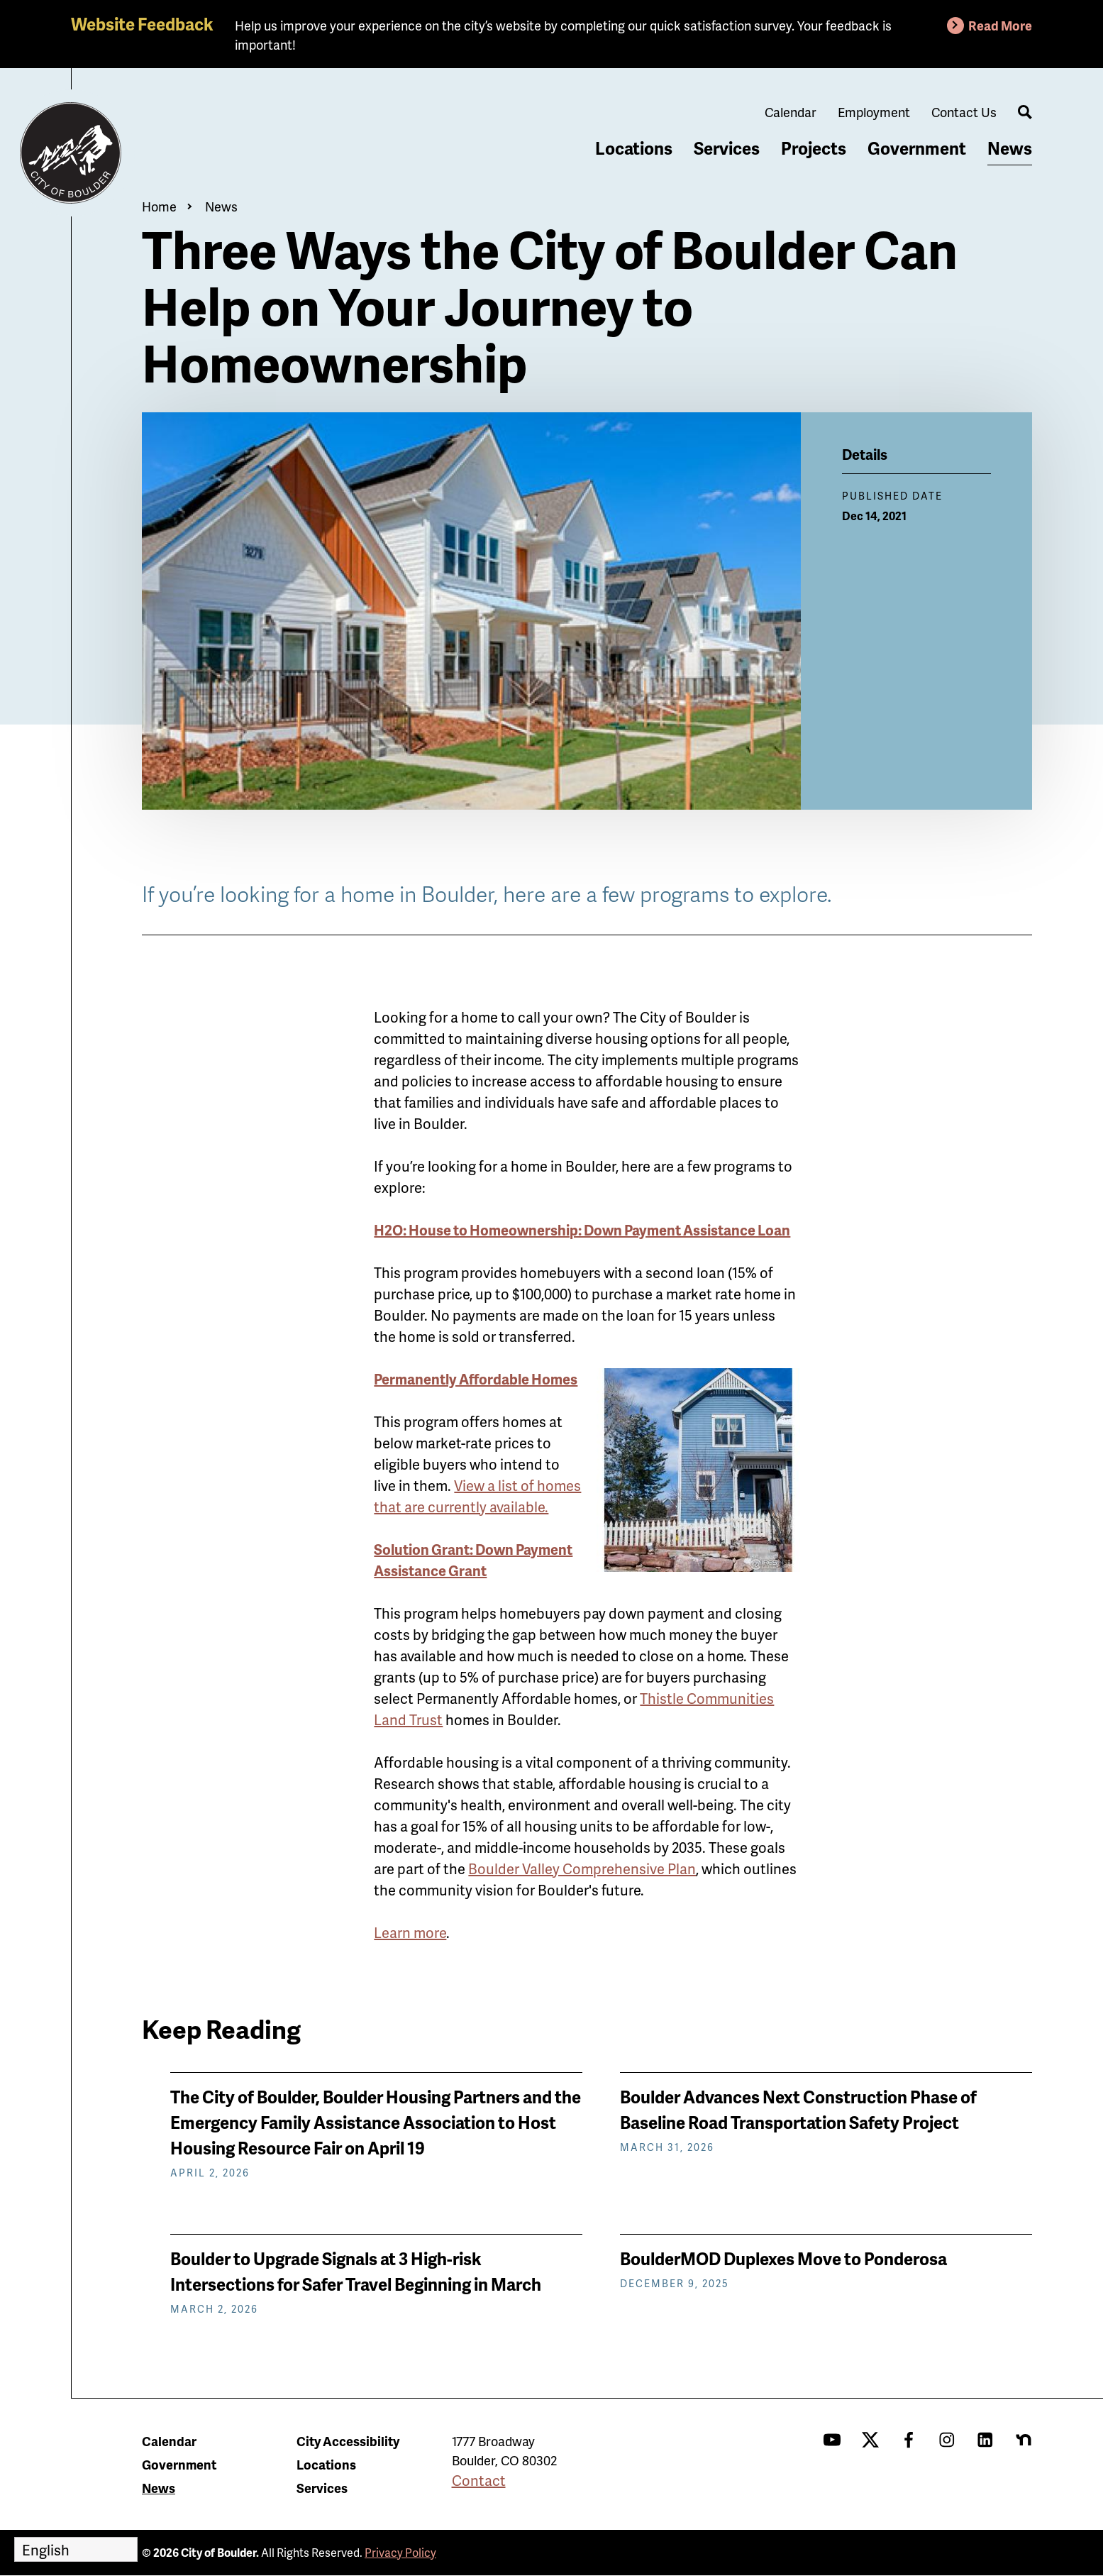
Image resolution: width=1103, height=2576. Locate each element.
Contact (479, 2480)
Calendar (790, 112)
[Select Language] (76, 2549)
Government (917, 148)
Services (727, 148)
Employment (874, 112)
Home (159, 206)
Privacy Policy (400, 2552)
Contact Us (964, 112)
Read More (1000, 25)
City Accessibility (347, 2441)
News (1009, 148)
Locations (633, 148)
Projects (813, 148)
